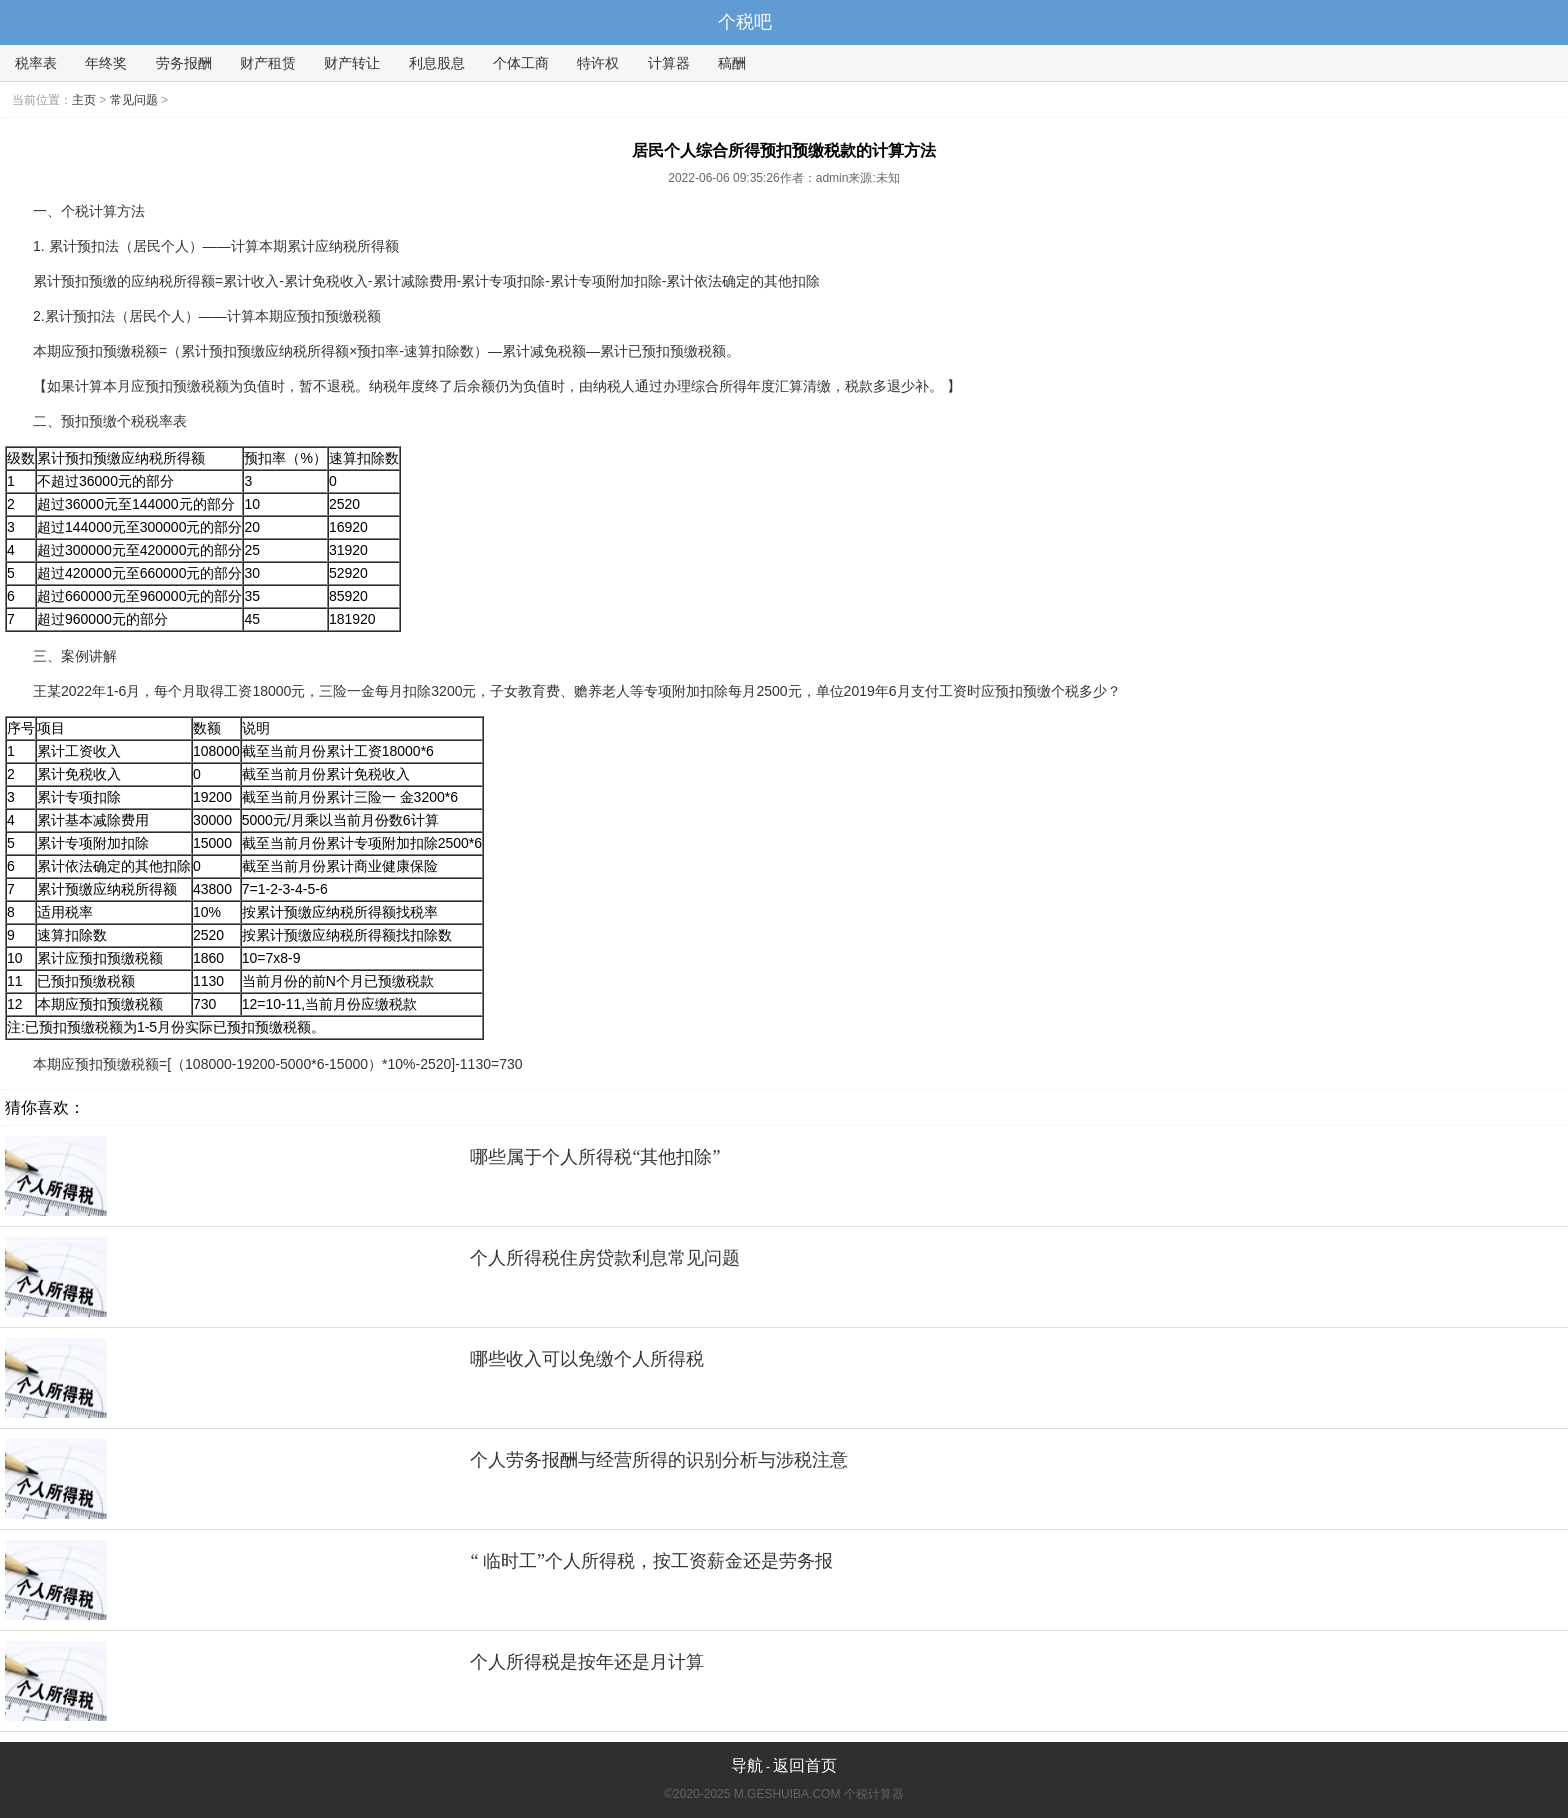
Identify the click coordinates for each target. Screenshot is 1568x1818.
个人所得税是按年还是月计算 (587, 1662)
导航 (747, 1765)
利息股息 (437, 63)
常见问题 (134, 100)
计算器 (669, 63)
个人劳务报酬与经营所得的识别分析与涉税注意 (659, 1460)
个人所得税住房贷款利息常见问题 (605, 1258)
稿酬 (732, 63)
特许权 (598, 63)
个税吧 (745, 22)
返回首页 (805, 1765)
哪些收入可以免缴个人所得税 (587, 1359)
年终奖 (106, 63)
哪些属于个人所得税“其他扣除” (595, 1157)
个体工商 (521, 63)
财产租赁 (268, 63)
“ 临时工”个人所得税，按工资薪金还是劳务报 (651, 1561)
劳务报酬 (184, 63)
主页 (84, 100)
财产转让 (352, 63)
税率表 (36, 63)
